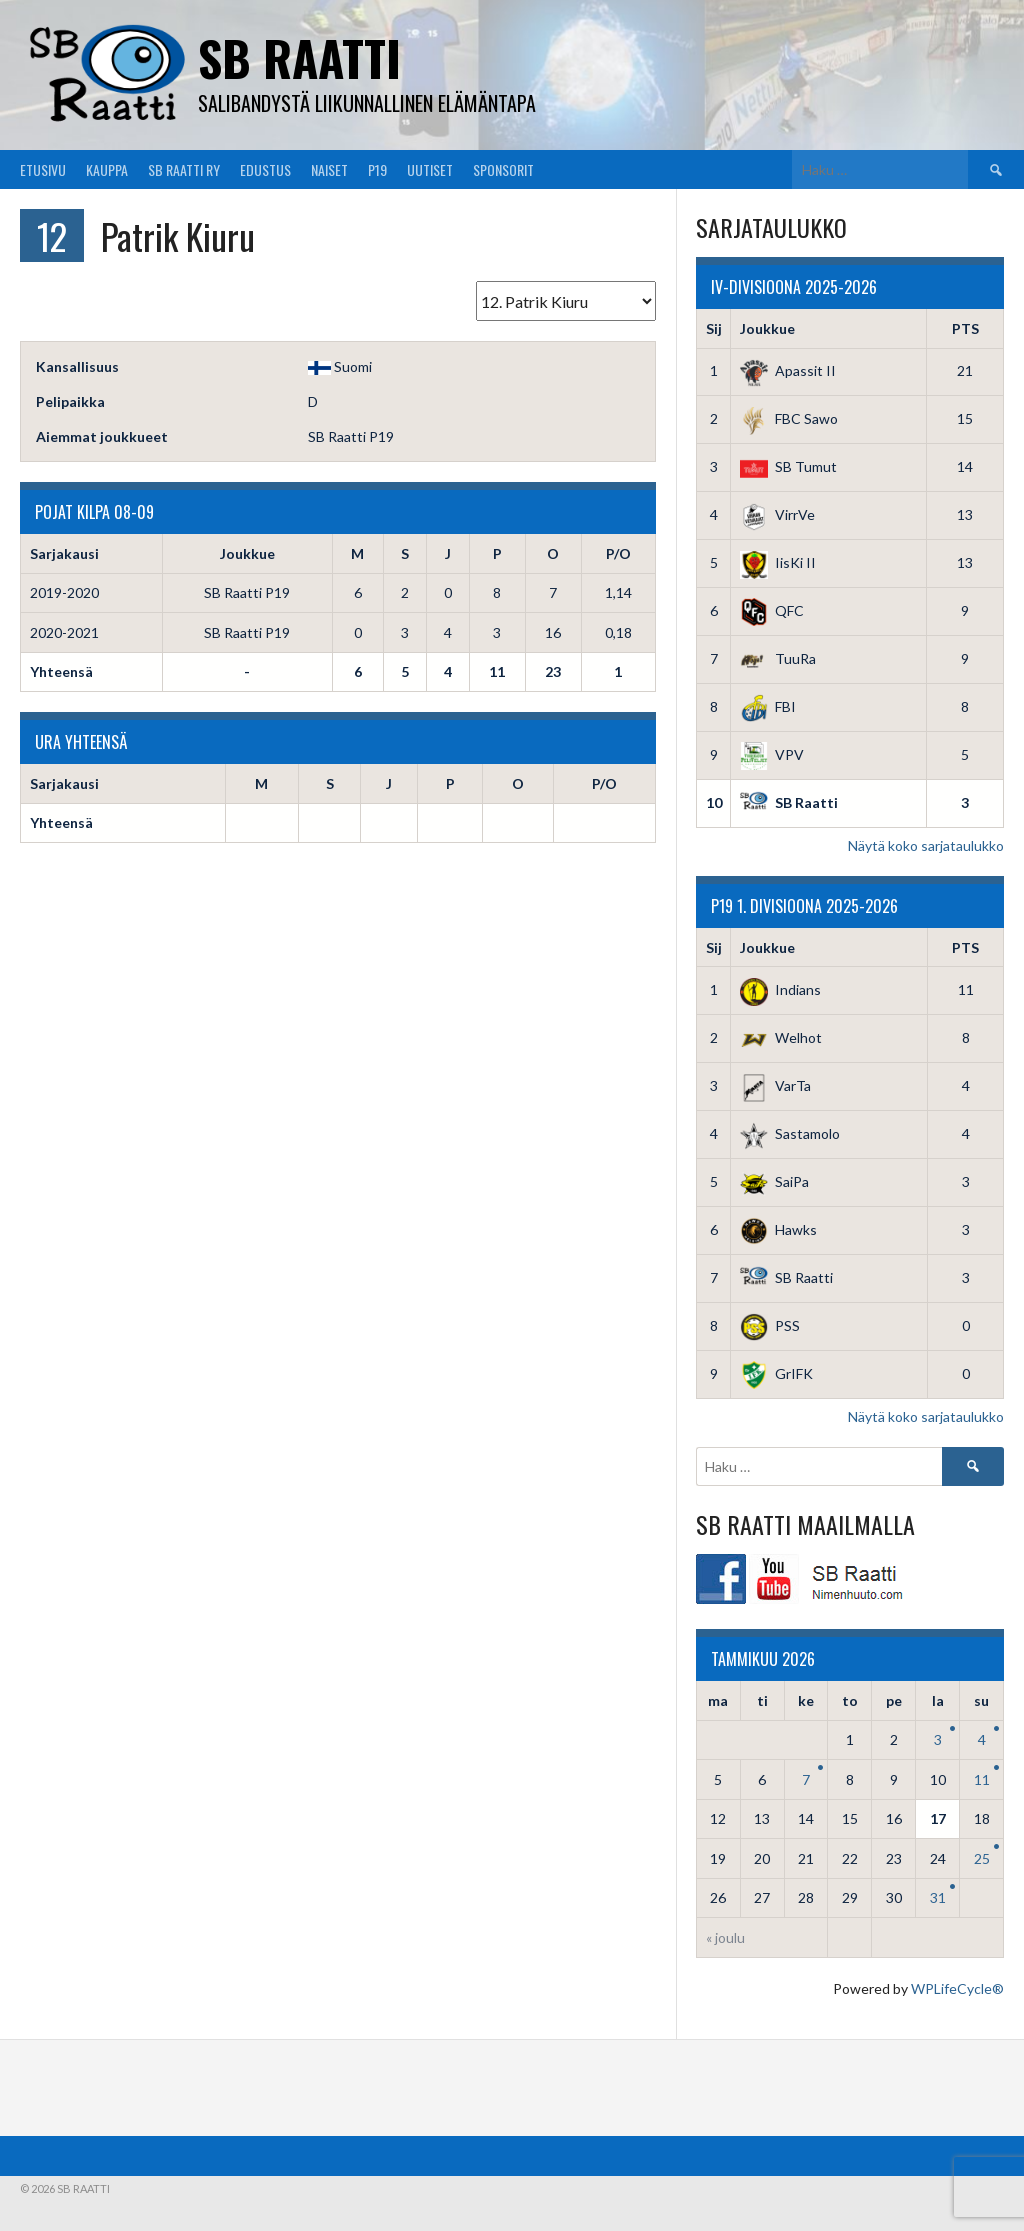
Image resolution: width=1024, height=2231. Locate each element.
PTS (965, 328)
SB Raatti (299, 57)
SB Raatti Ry (184, 169)
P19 (377, 169)
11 (982, 1779)
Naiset (329, 169)
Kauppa (107, 169)
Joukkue (767, 328)
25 (982, 1858)
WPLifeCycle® (957, 1988)
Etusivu (43, 169)
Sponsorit (503, 169)
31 (938, 1897)
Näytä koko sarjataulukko (926, 845)
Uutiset (430, 169)
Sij (714, 328)
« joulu (725, 1937)
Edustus (265, 169)
